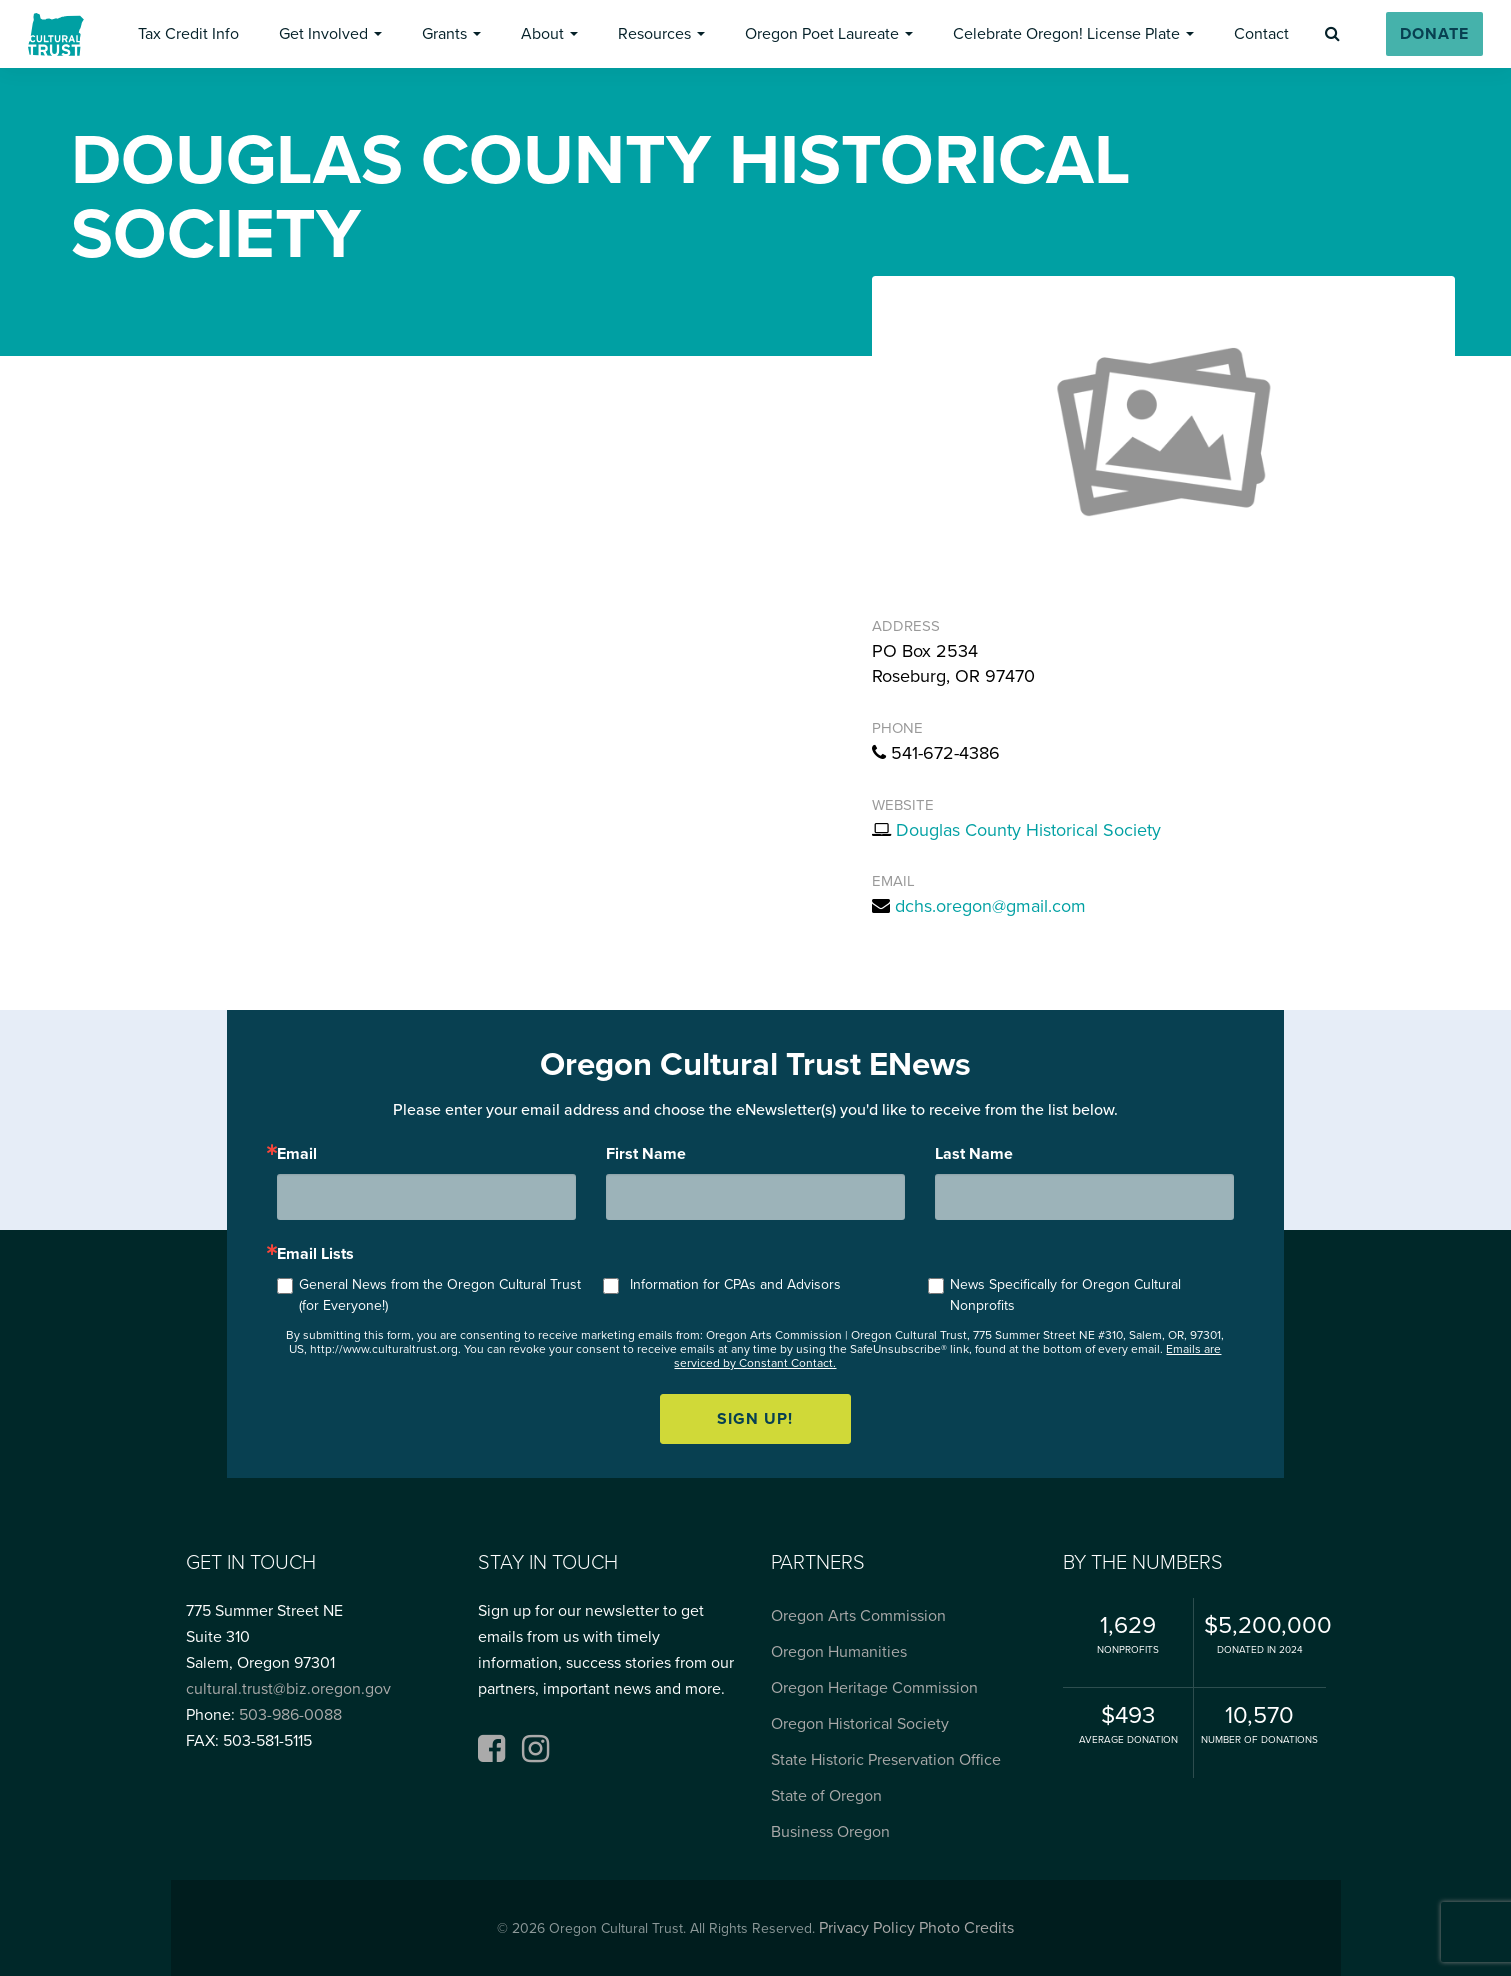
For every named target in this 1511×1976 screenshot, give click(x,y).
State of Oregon (826, 1796)
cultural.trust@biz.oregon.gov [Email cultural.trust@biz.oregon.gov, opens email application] (288, 1689)
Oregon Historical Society (860, 1724)
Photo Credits (966, 1928)
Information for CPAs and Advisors (735, 1284)
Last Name (974, 1154)
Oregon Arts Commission (858, 1616)
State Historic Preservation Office (886, 1760)
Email (297, 1154)
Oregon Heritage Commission (874, 1688)
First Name (646, 1154)
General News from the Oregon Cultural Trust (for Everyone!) (440, 1295)
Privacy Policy (867, 1928)
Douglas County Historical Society (1028, 830)
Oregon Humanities (839, 1652)
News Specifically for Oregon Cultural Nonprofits (1065, 1295)
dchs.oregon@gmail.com (990, 906)
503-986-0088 (290, 1715)
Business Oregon (830, 1832)
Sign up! (755, 1419)
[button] (188, 34)
